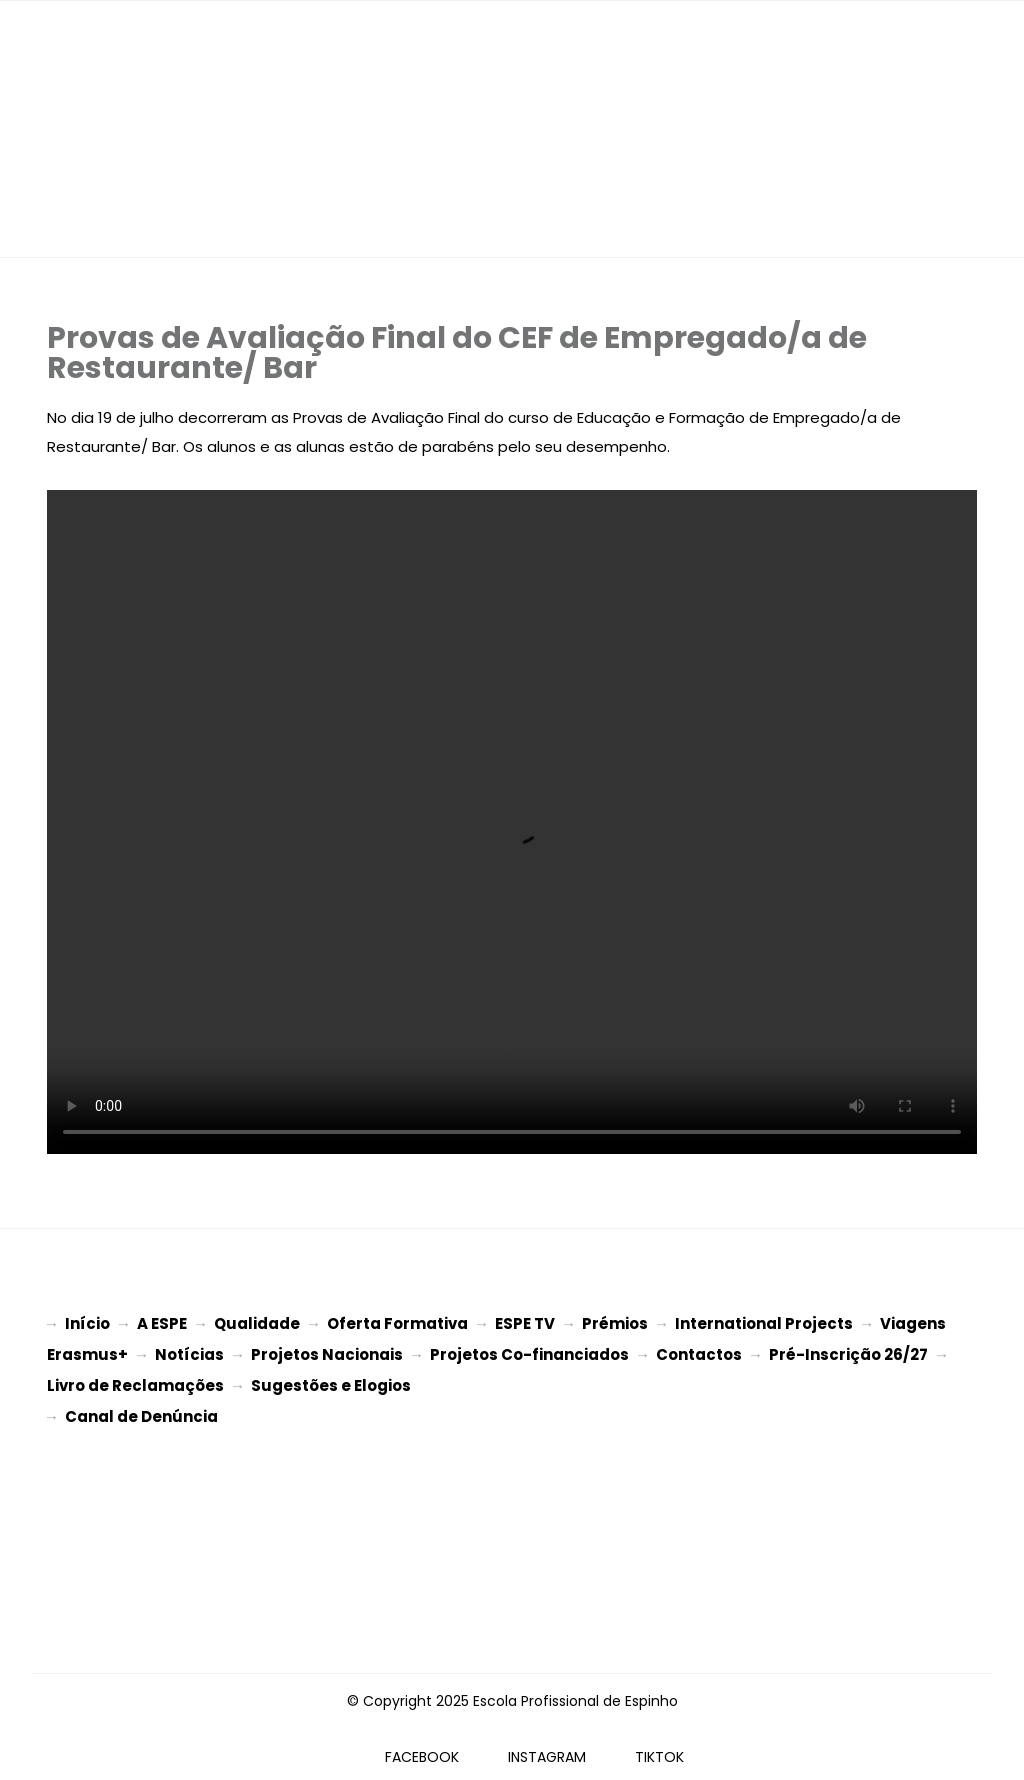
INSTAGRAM (547, 1749)
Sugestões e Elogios (331, 1381)
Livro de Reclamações (135, 1381)
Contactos (699, 1352)
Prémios (615, 1323)
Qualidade (257, 1323)
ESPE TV (525, 1323)
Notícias (189, 1352)
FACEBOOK (422, 1749)
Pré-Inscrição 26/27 (848, 1352)
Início (87, 1323)
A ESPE (162, 1323)
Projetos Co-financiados (529, 1352)
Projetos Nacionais (327, 1352)
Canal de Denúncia (141, 1410)
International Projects (764, 1323)
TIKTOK (659, 1749)
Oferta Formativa (397, 1323)
